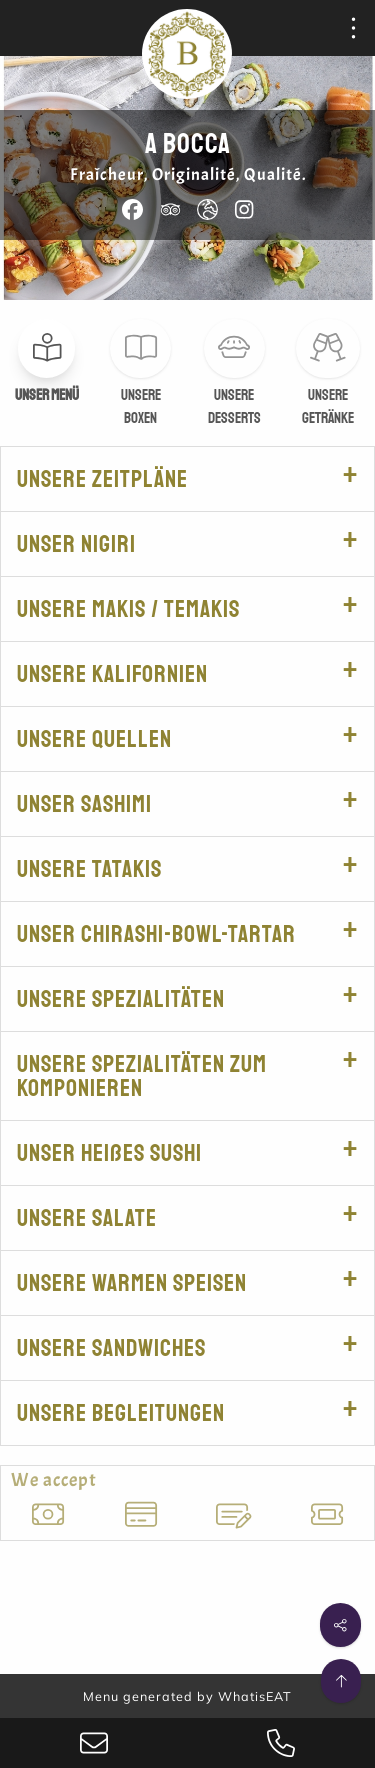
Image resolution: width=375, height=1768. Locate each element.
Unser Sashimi (84, 804)
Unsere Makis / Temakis (128, 609)
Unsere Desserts (234, 407)
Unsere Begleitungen (121, 1413)
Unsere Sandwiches (111, 1348)
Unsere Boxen (141, 407)
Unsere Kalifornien (112, 674)
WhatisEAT (255, 1696)
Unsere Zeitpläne (102, 479)
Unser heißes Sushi (109, 1153)
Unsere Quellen (94, 739)
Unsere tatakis (89, 869)
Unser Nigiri (76, 544)
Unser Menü (47, 395)
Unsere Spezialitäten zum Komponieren (142, 1076)
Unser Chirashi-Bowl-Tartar (156, 934)
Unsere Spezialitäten (121, 999)
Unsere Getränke (328, 407)
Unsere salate (87, 1218)
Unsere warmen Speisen (132, 1283)
